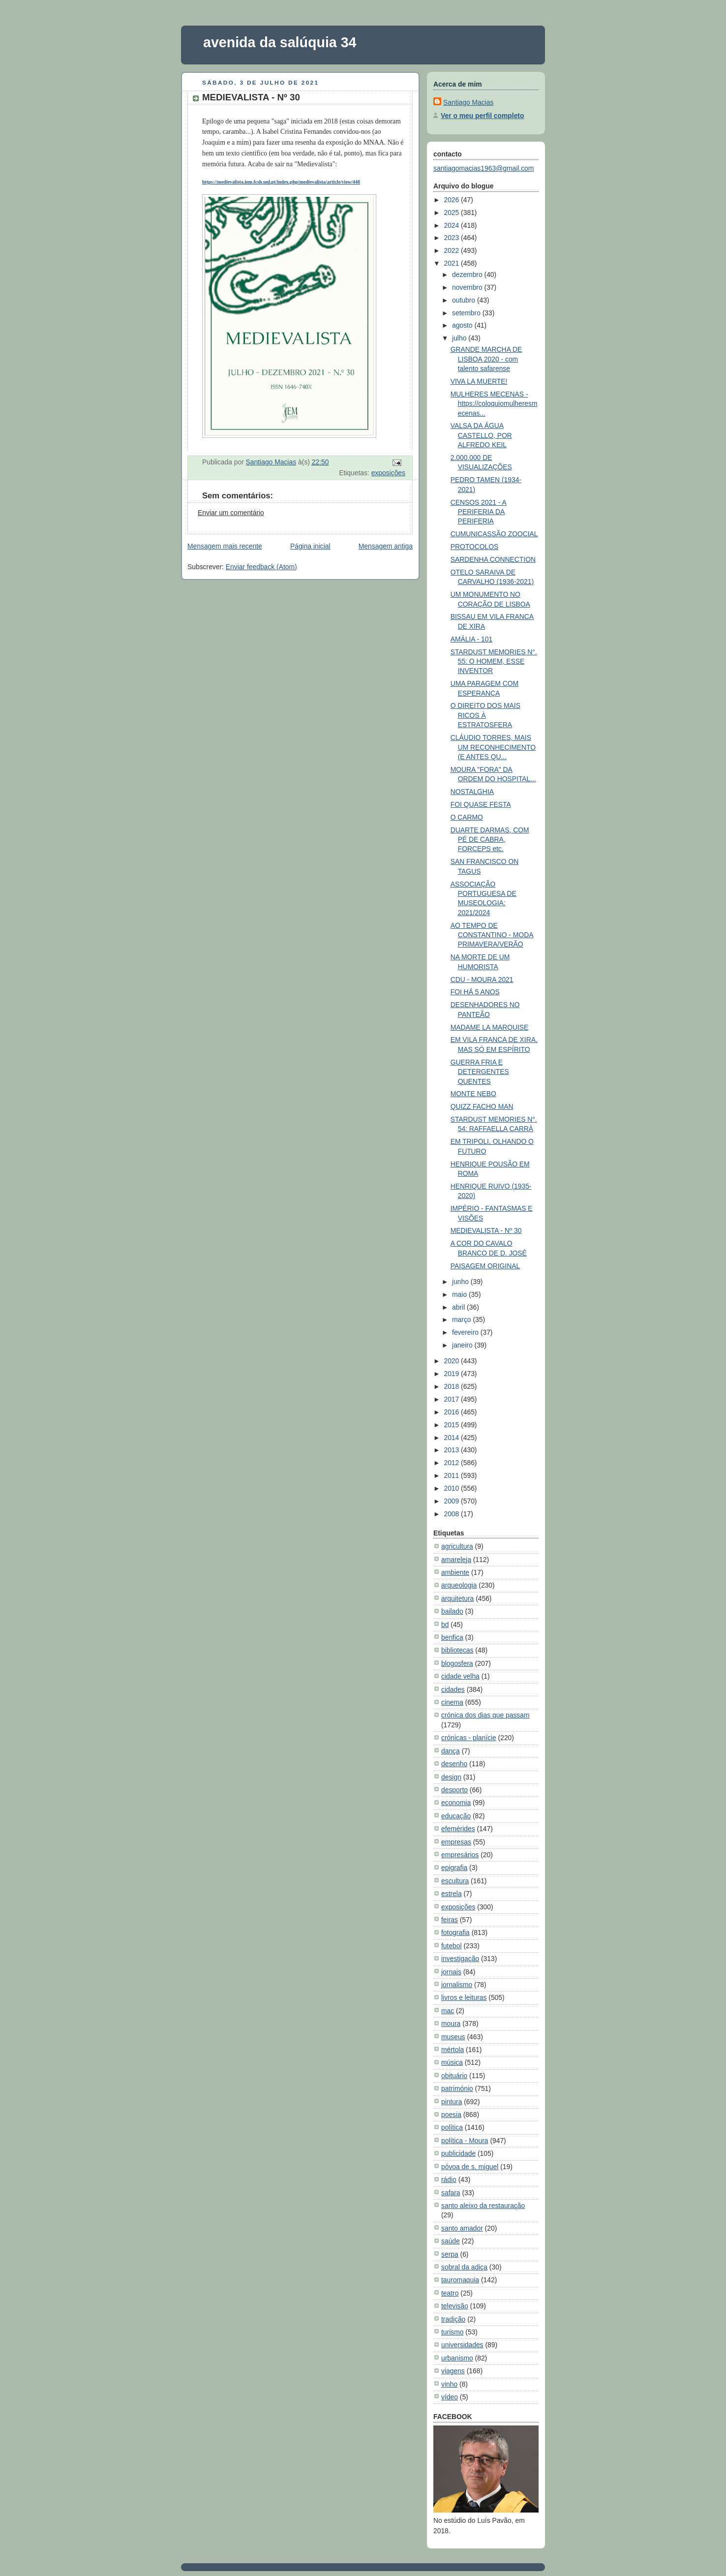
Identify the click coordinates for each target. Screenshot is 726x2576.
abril (459, 1307)
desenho (454, 1764)
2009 (452, 1501)
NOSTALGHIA (472, 792)
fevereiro (466, 1332)
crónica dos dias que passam (485, 1715)
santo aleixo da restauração (483, 2205)
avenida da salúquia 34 (280, 42)
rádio (448, 2179)
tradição (453, 2319)
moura (450, 2023)
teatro (449, 2293)
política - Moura (464, 2141)
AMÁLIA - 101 (472, 639)
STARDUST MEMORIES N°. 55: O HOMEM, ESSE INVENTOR (494, 661)
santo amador (462, 2228)
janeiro (463, 1345)
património (457, 2088)
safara (450, 2193)
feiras (449, 1920)
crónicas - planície (468, 1738)
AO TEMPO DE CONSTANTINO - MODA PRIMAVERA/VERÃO (492, 935)
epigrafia (454, 1867)
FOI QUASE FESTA (481, 804)
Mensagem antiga (386, 546)
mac (447, 2011)
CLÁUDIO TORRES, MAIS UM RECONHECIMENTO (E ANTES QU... (493, 747)
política (452, 2127)
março (462, 1319)
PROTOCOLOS (475, 547)
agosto (463, 325)
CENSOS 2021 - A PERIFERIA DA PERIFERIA (479, 511)
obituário (454, 2076)
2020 (452, 1361)
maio (460, 1294)
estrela (451, 1894)
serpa (449, 2254)
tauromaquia (460, 2280)
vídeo (449, 2397)
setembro (467, 313)
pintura (451, 2102)
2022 (452, 250)
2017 (452, 1399)
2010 (452, 1488)
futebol (451, 1946)
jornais (451, 1972)
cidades (453, 1689)
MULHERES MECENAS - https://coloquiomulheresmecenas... (494, 403)
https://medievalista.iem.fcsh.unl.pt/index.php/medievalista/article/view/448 (281, 181)
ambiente (455, 1572)
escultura (455, 1881)
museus (453, 2037)
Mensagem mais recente (224, 546)
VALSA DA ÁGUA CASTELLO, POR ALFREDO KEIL (481, 435)
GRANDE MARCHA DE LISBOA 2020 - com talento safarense (486, 358)
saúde (450, 2241)
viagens (453, 2371)
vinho (449, 2384)
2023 (452, 238)
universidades (462, 2345)
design (451, 1777)
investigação (460, 1959)
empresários (460, 1855)
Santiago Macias (468, 102)
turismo (452, 2332)
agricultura (457, 1546)
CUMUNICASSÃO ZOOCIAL (494, 534)
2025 (452, 212)
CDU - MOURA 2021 (482, 979)
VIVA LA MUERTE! (479, 381)
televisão (454, 2306)
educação (456, 1816)
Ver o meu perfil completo (482, 116)
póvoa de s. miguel (469, 2167)
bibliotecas (457, 1650)
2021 (452, 263)
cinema (452, 1702)
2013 (452, 1450)
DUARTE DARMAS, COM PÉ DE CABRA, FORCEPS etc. (490, 839)
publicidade (458, 2153)
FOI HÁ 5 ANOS (475, 992)
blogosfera (457, 1663)
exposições (388, 473)
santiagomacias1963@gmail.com (483, 168)
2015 (452, 1425)
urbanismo (457, 2358)
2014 (452, 1437)
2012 (452, 1463)
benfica (452, 1637)
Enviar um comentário (231, 513)
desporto (454, 1790)
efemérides (458, 1829)
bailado (452, 1611)
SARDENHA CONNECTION (493, 559)
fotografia (455, 1932)
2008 (452, 1514)
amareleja (456, 1560)
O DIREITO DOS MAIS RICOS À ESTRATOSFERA (485, 715)
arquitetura (457, 1598)
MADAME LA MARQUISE (490, 1027)
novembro (468, 287)
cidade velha (460, 1676)
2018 (452, 1386)
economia (456, 1803)
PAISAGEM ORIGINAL (485, 1266)
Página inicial (310, 546)
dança (450, 1751)
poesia (451, 2114)
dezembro (468, 274)
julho (460, 338)
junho (461, 1282)
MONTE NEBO (473, 1094)
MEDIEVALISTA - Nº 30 (486, 1230)
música (452, 2062)
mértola (452, 2050)
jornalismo (456, 1985)
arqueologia (459, 1585)
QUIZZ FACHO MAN (482, 1106)
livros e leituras (463, 1997)
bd (445, 1624)
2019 (452, 1374)
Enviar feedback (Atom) (261, 567)
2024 (452, 225)
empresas (456, 1842)
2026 (452, 200)
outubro (464, 300)
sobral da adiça (464, 2267)
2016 (452, 1412)
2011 (452, 1475)
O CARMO (467, 817)
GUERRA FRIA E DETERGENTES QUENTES (480, 1071)
